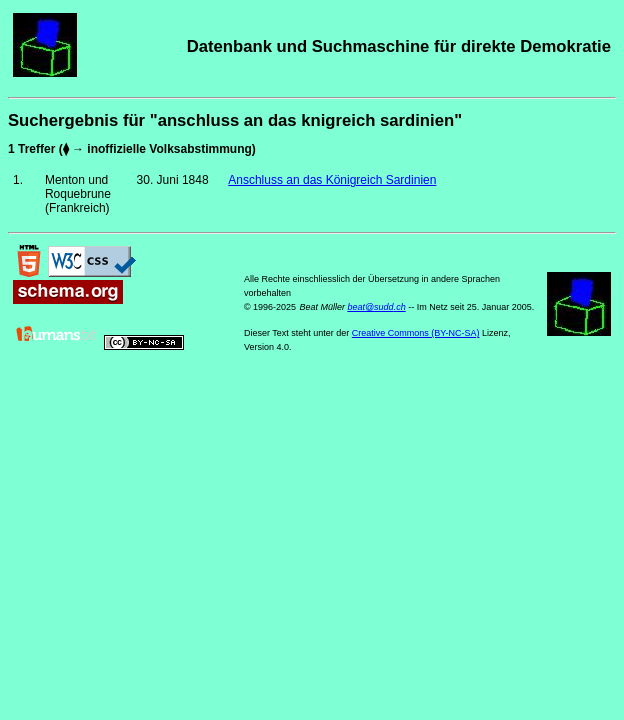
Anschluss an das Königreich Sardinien (332, 180)
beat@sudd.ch (376, 307)
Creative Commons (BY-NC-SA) (416, 333)
